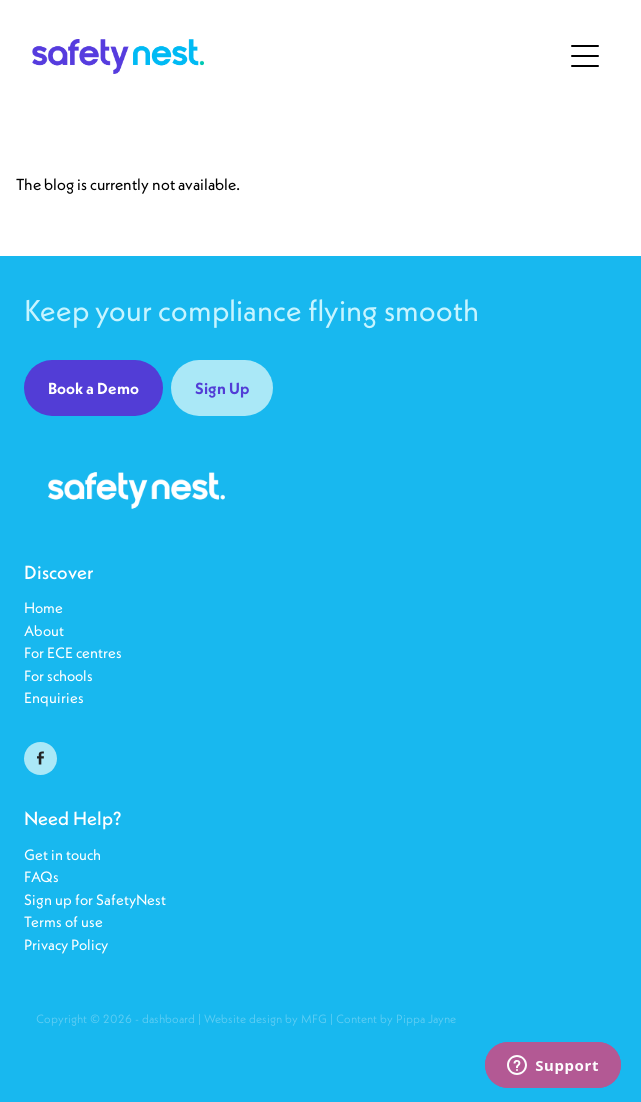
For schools (58, 675)
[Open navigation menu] (585, 56)
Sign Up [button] (222, 388)
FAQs (43, 876)
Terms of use (63, 921)
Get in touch (62, 854)
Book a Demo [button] (93, 388)
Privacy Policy (66, 944)
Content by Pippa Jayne (396, 1018)
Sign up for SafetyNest (95, 899)
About (44, 630)
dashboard (168, 1018)
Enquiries (54, 697)
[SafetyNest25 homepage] (296, 56)
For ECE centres (73, 652)
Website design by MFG (265, 1018)
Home (43, 607)
